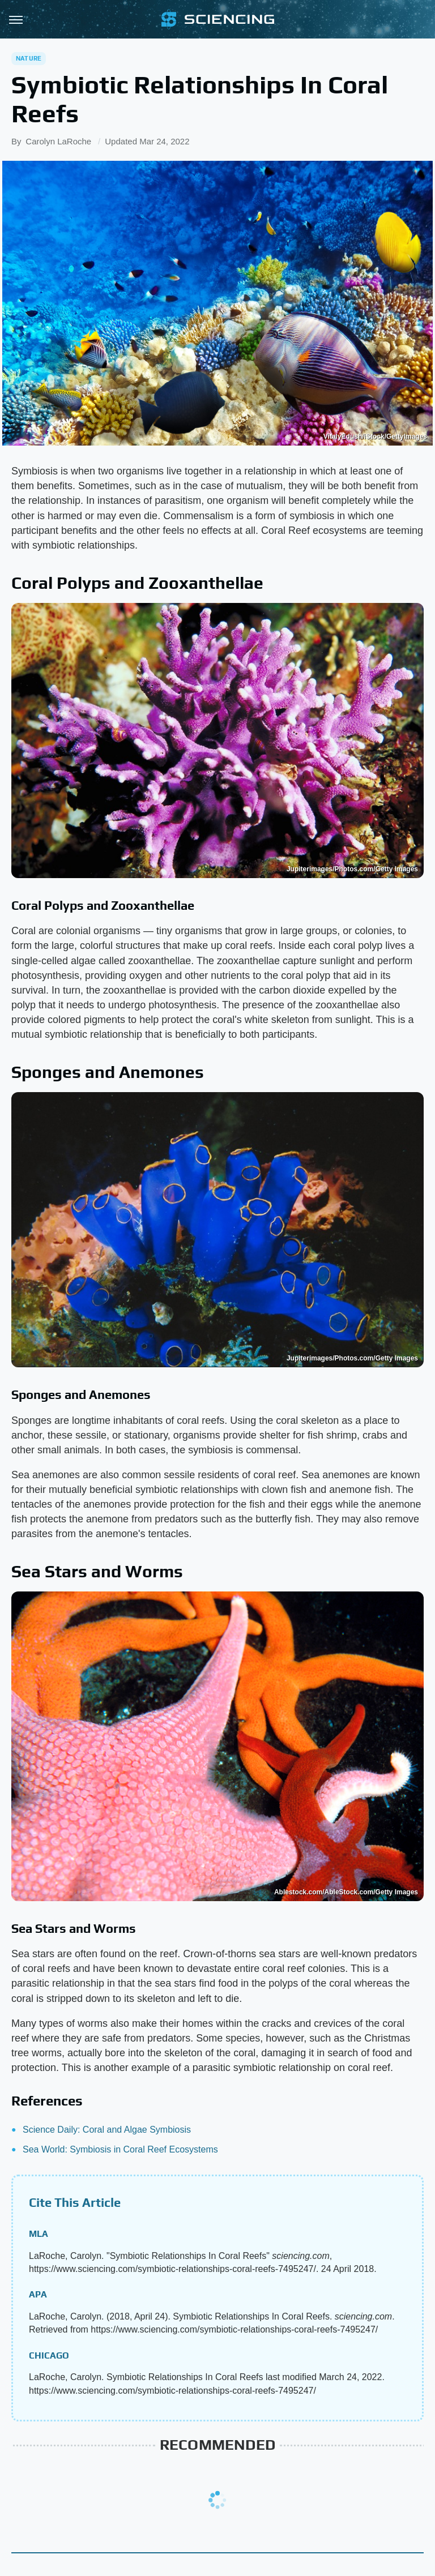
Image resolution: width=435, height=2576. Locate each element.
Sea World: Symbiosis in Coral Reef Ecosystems (120, 2149)
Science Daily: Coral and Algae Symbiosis (107, 2129)
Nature (28, 58)
